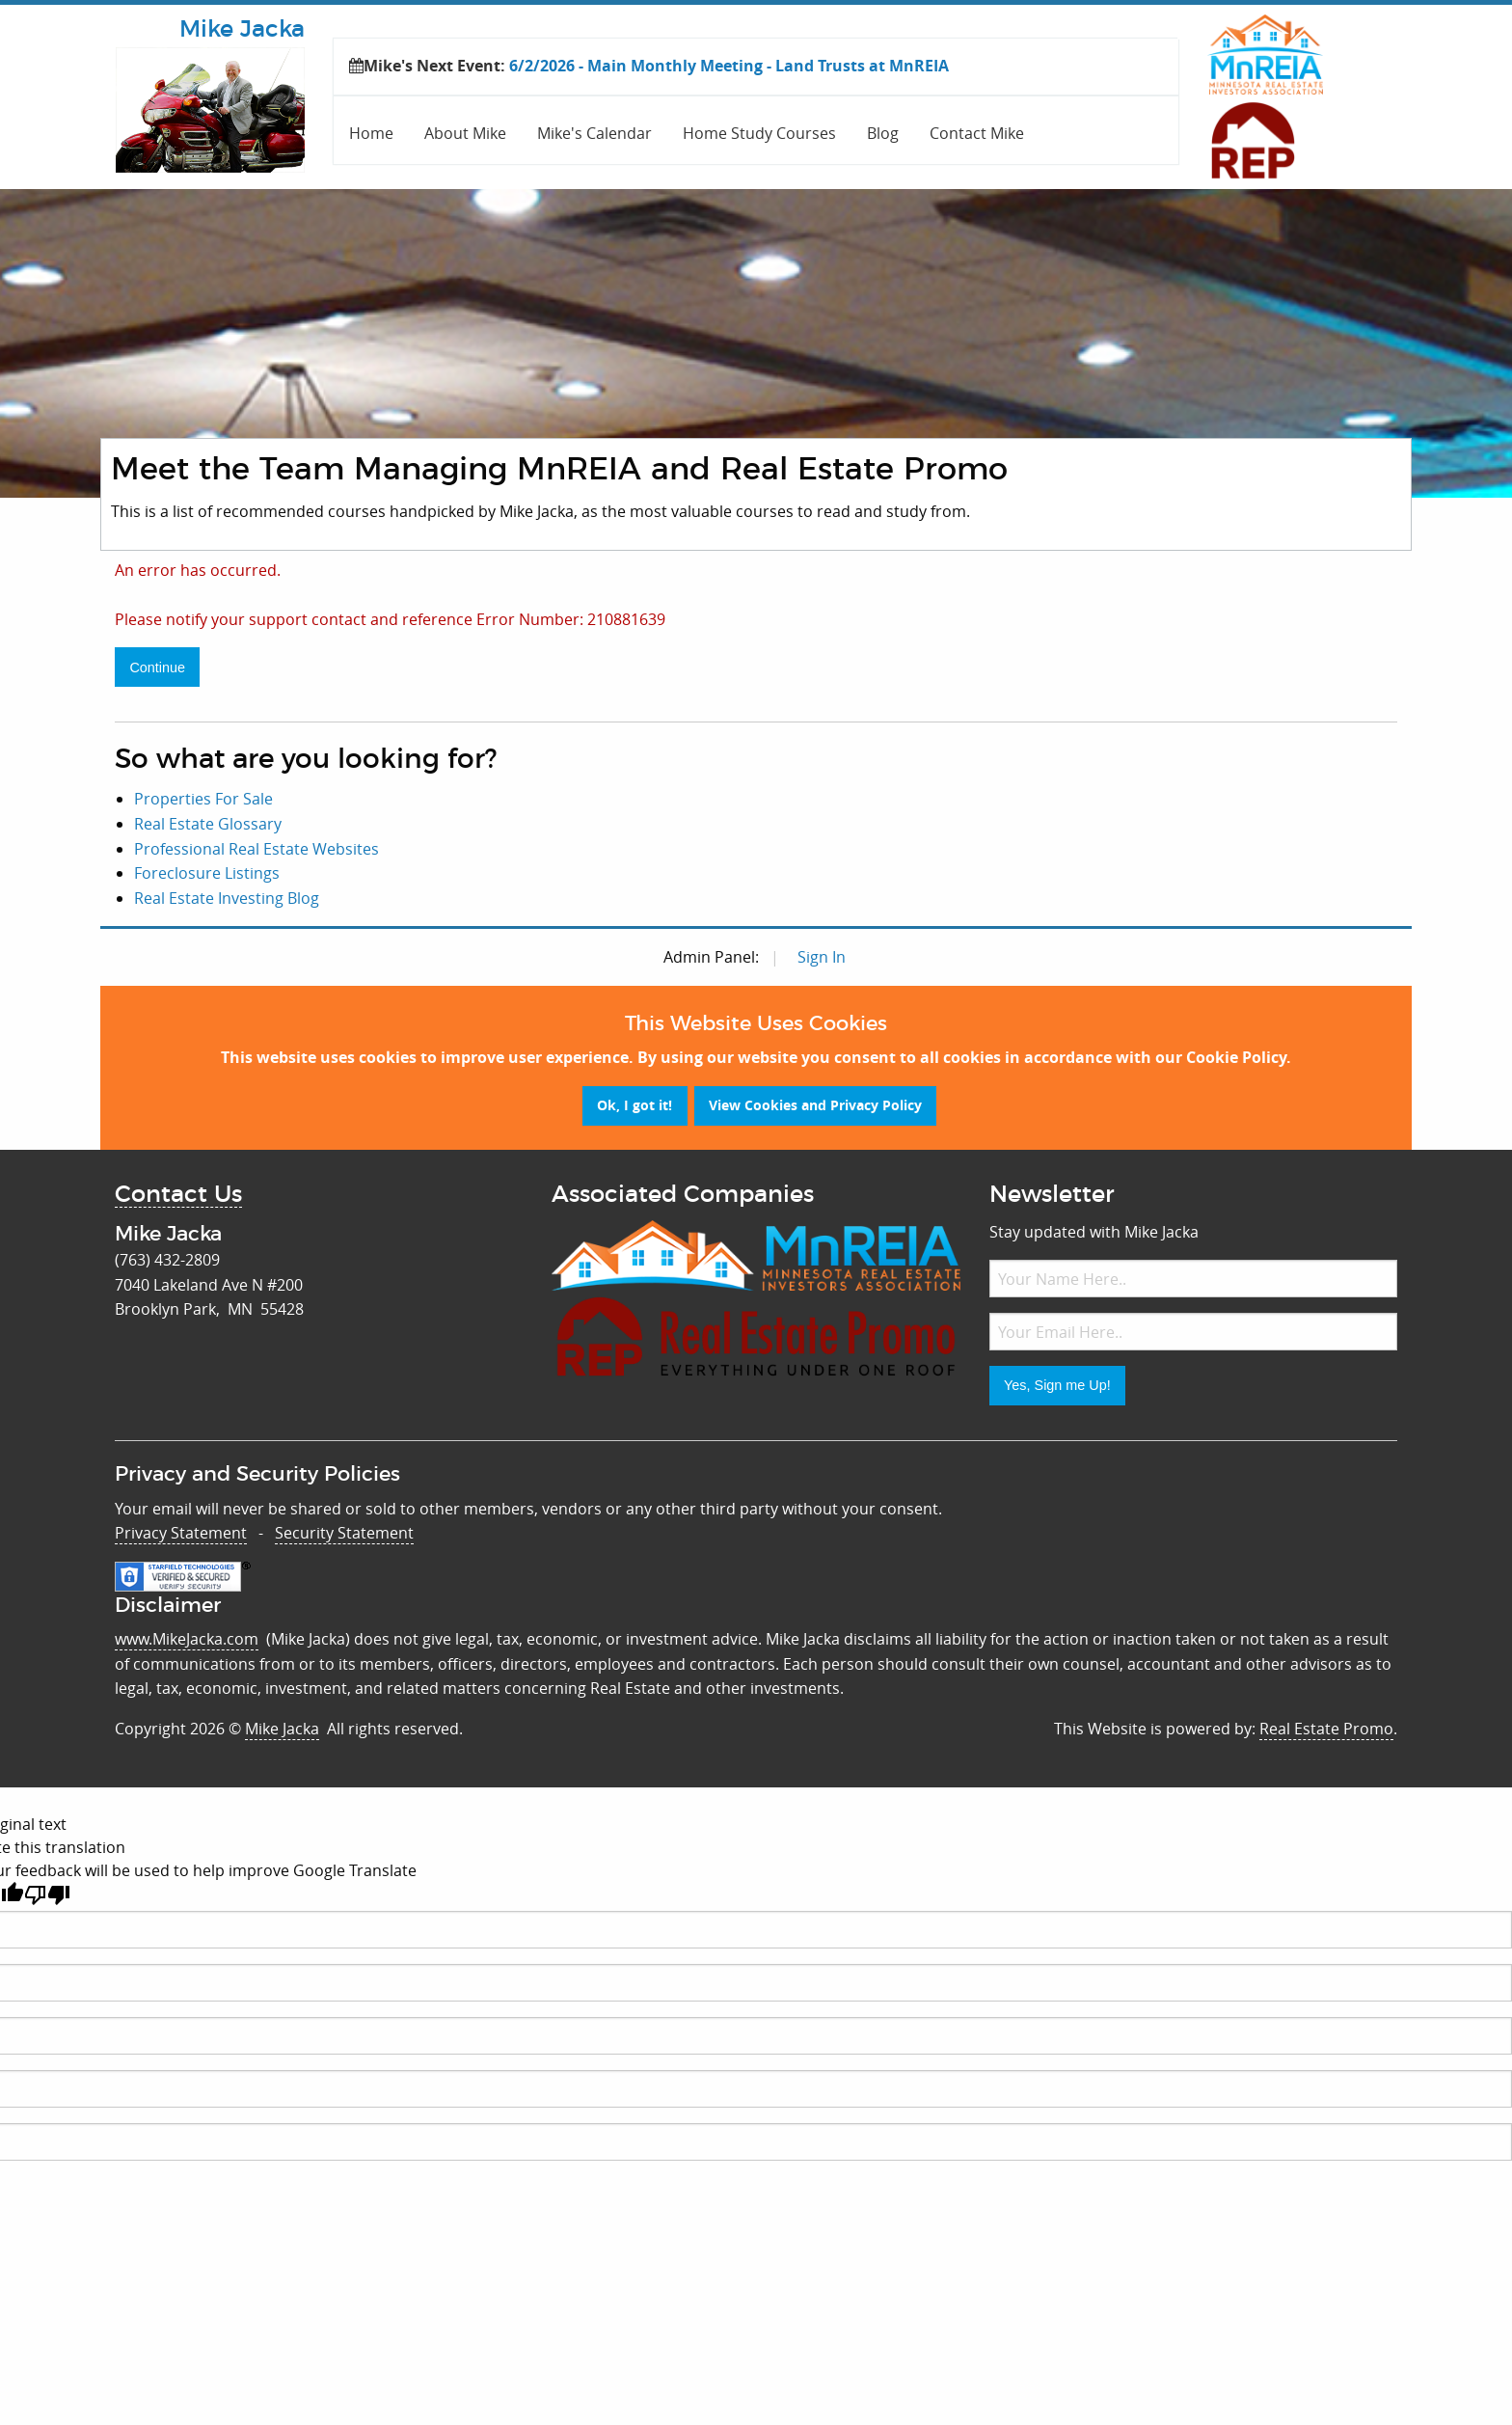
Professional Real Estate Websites (256, 848)
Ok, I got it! (634, 1105)
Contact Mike (977, 133)
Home (371, 133)
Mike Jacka (282, 1728)
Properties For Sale (203, 798)
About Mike (465, 133)
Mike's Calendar (594, 133)
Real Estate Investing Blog (226, 898)
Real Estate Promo (1326, 1728)
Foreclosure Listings (207, 873)
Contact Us (178, 1195)
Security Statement (344, 1532)
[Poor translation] (47, 1895)
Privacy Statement (181, 1532)
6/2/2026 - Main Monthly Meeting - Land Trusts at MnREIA (729, 65)
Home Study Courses (759, 133)
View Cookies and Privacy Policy (815, 1105)
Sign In (821, 956)
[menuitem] (371, 130)
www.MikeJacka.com (186, 1638)
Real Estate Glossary (208, 823)
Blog (883, 133)
